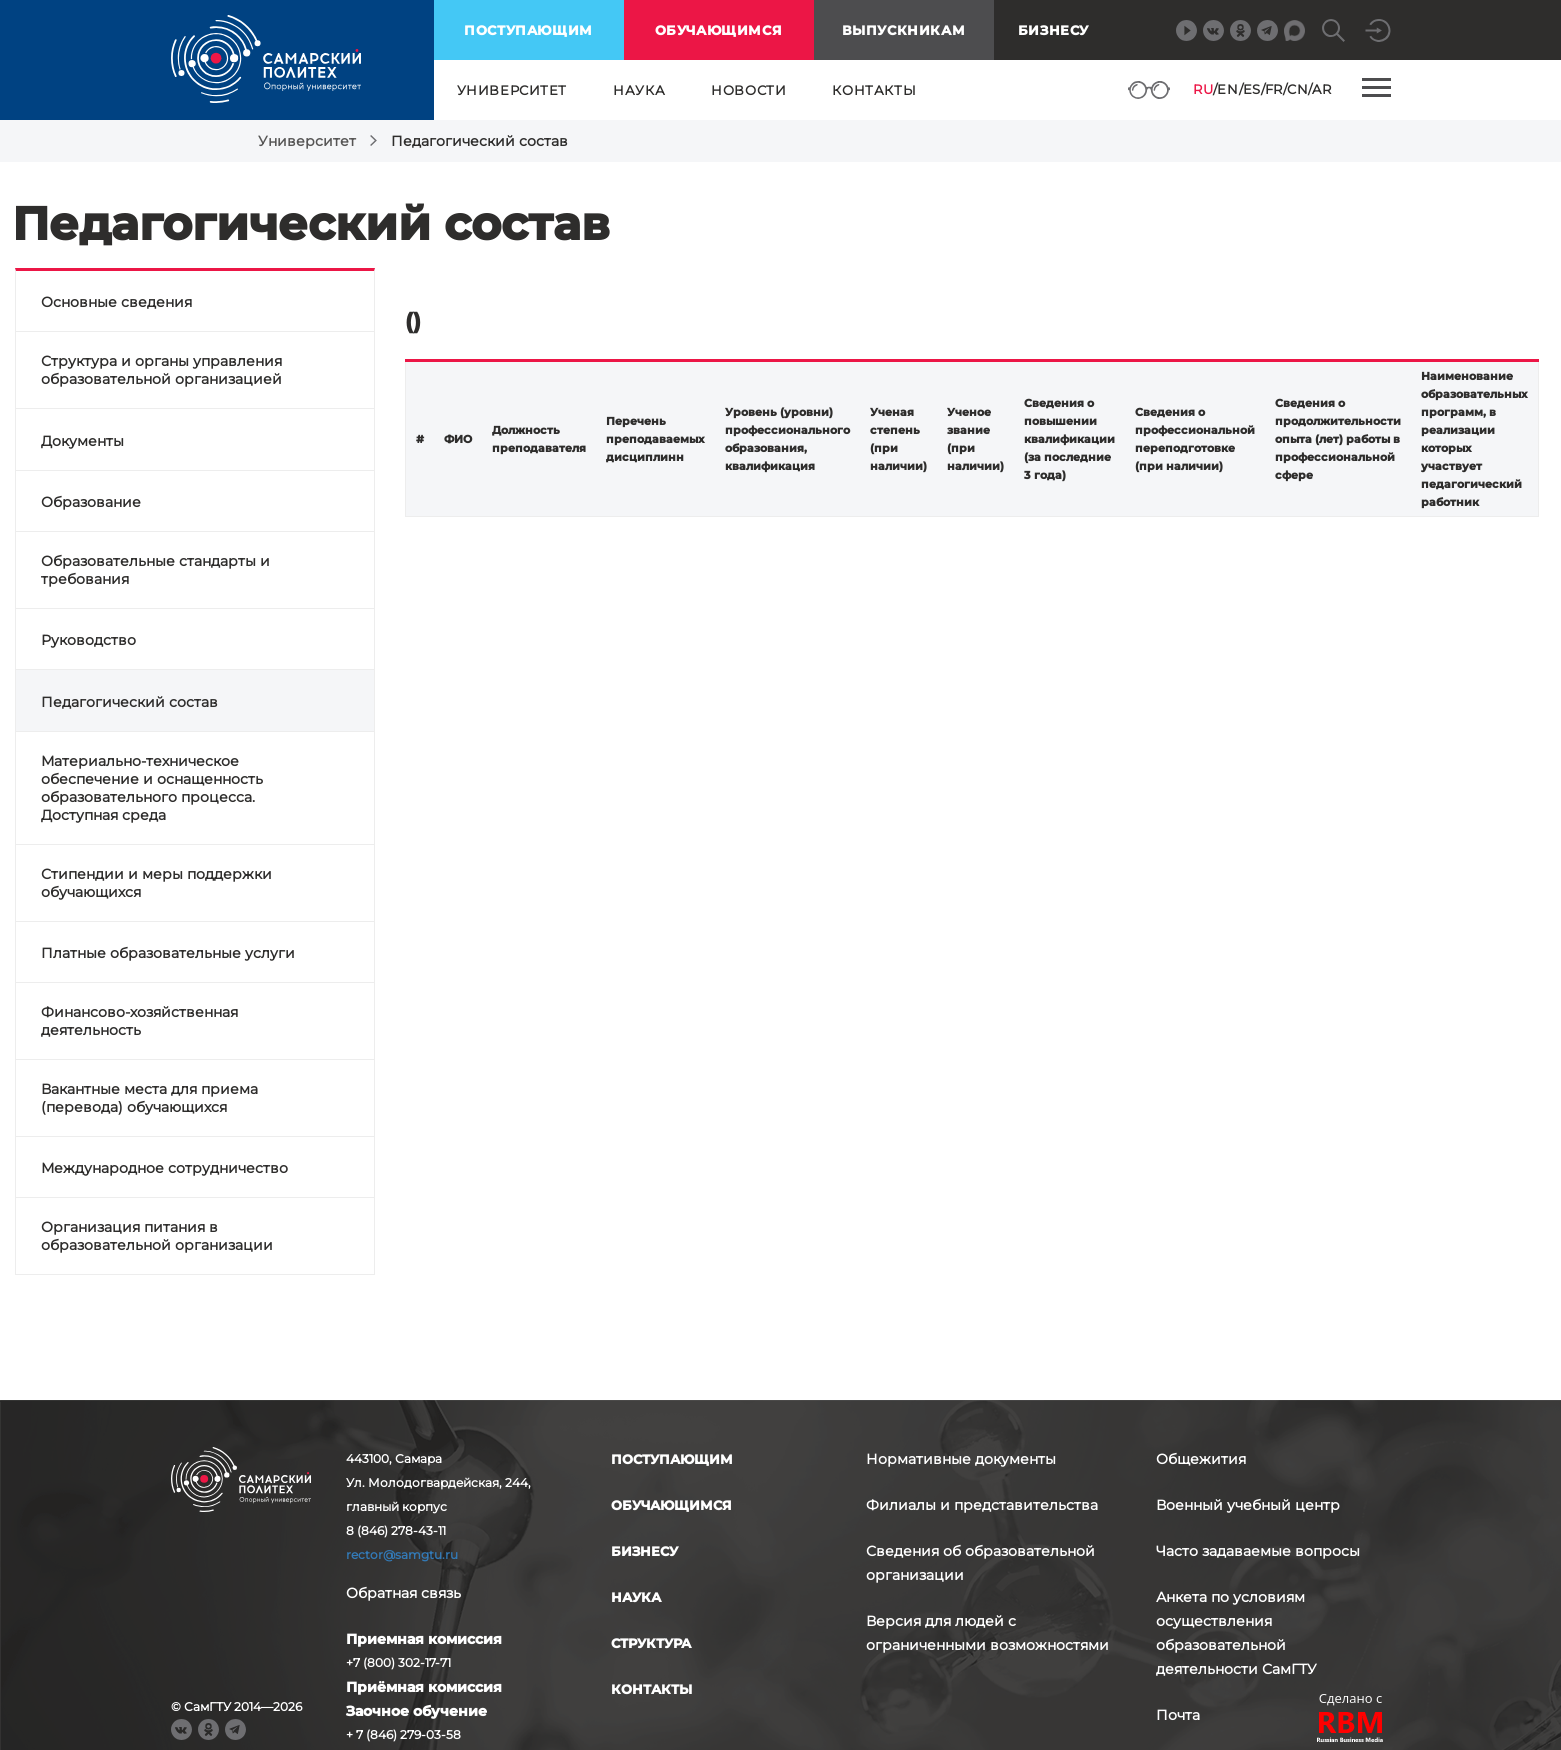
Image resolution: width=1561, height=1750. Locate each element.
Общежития (1201, 1459)
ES (1252, 89)
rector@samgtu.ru (402, 1554)
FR (1274, 89)
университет (512, 90)
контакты (874, 90)
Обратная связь (403, 1593)
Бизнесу (1053, 30)
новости (748, 90)
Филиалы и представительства (982, 1505)
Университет (307, 141)
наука (639, 90)
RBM (1351, 1729)
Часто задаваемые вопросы (1258, 1551)
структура (651, 1643)
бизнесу (644, 1551)
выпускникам (904, 30)
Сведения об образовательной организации (980, 1563)
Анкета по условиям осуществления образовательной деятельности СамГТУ (1236, 1633)
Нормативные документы (961, 1459)
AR (1321, 89)
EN (1227, 89)
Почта (1178, 1715)
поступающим (528, 30)
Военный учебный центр (1248, 1505)
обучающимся (719, 30)
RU (1203, 89)
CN (1297, 89)
